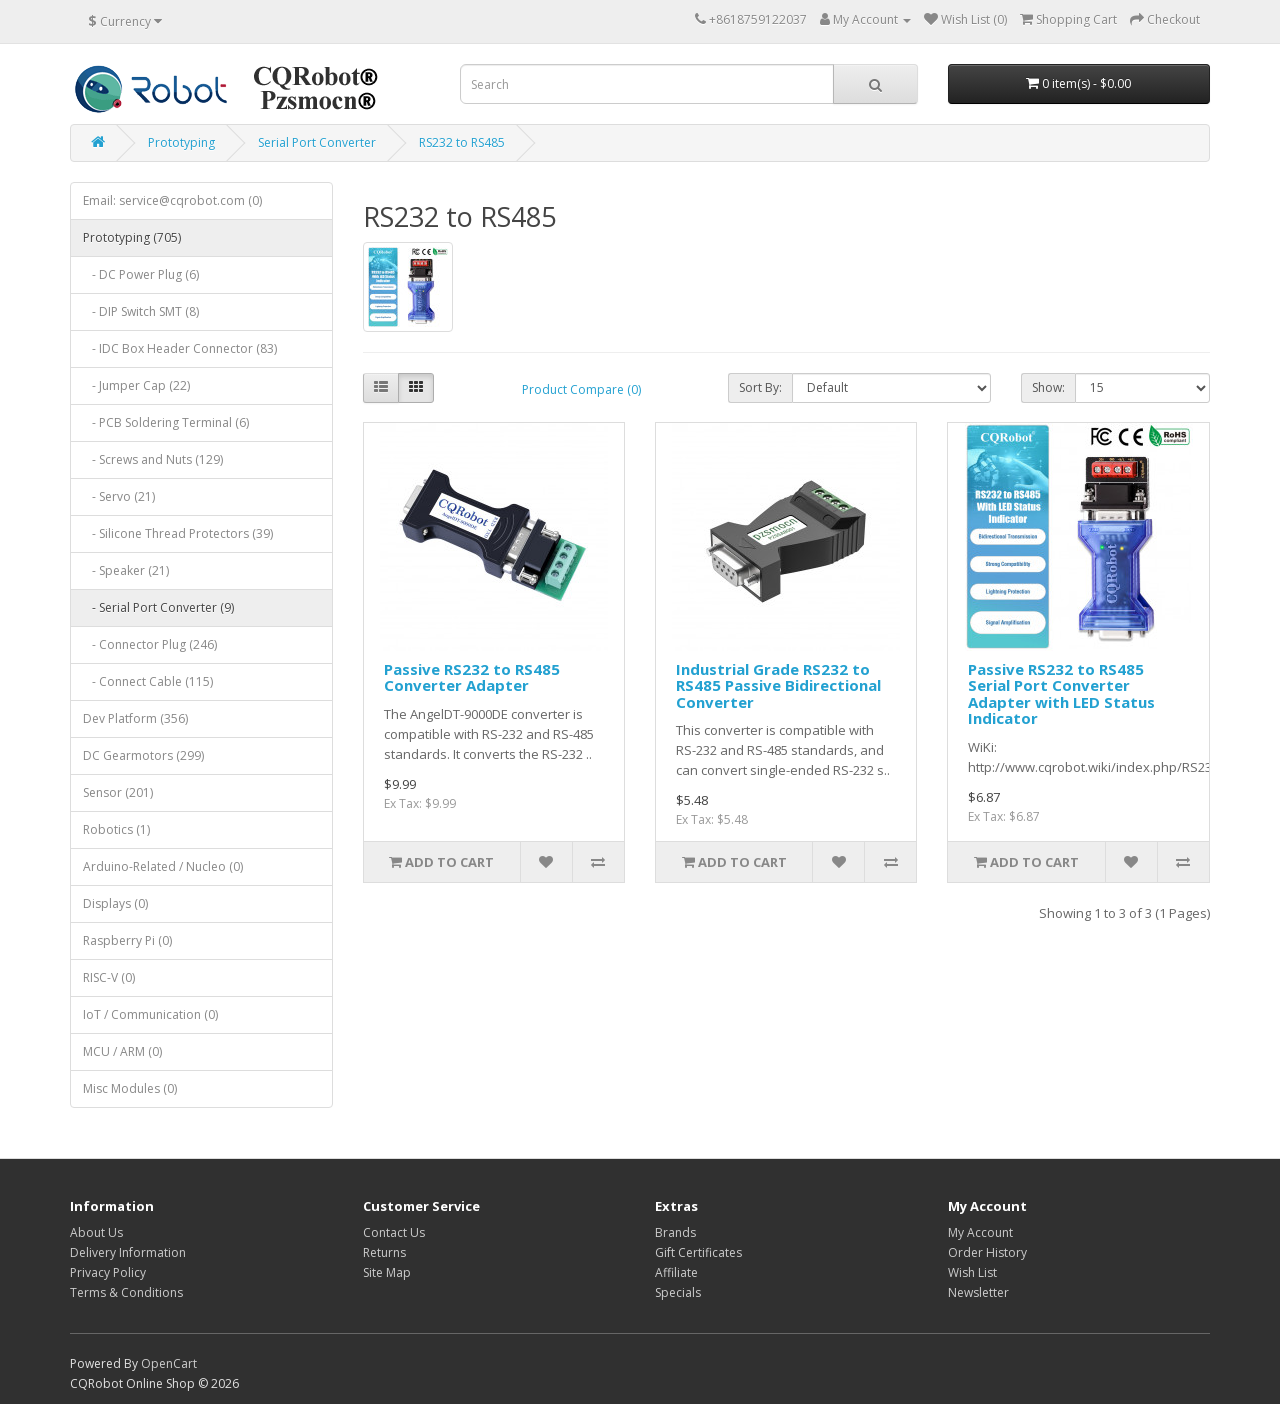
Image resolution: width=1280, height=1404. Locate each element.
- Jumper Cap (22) (136, 385)
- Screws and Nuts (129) (153, 459)
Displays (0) (115, 903)
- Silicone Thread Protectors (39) (178, 533)
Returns (384, 1252)
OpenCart (169, 1363)
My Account (980, 1232)
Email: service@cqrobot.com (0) (172, 200)
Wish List (972, 1272)
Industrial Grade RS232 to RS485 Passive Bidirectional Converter (778, 685)
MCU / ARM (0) (122, 1051)
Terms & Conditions (126, 1292)
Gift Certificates (698, 1252)
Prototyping (181, 142)
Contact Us (394, 1232)
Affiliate (676, 1272)
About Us (96, 1232)
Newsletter (978, 1292)
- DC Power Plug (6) (141, 274)
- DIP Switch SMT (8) (141, 311)
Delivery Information (128, 1252)
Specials (678, 1292)
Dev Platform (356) (135, 718)
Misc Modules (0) (130, 1088)
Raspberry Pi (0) (127, 940)
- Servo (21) (119, 496)
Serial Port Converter (317, 142)
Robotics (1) (116, 829)
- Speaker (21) (126, 570)
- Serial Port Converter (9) (158, 607)
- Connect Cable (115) (148, 681)
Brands (675, 1232)
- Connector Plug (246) (150, 644)
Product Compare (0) (581, 389)
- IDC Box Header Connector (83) (180, 348)
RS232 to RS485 (462, 142)
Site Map (387, 1272)
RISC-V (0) (109, 977)
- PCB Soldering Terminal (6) (166, 422)
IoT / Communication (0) (150, 1014)
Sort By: (760, 387)
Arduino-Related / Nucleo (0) (163, 866)
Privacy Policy (108, 1272)
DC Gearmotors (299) (143, 755)
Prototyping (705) (132, 237)
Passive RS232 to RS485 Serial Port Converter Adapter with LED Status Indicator (1061, 694)
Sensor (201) (118, 792)
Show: (1048, 387)
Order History (987, 1252)
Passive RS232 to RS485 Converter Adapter (472, 677)
